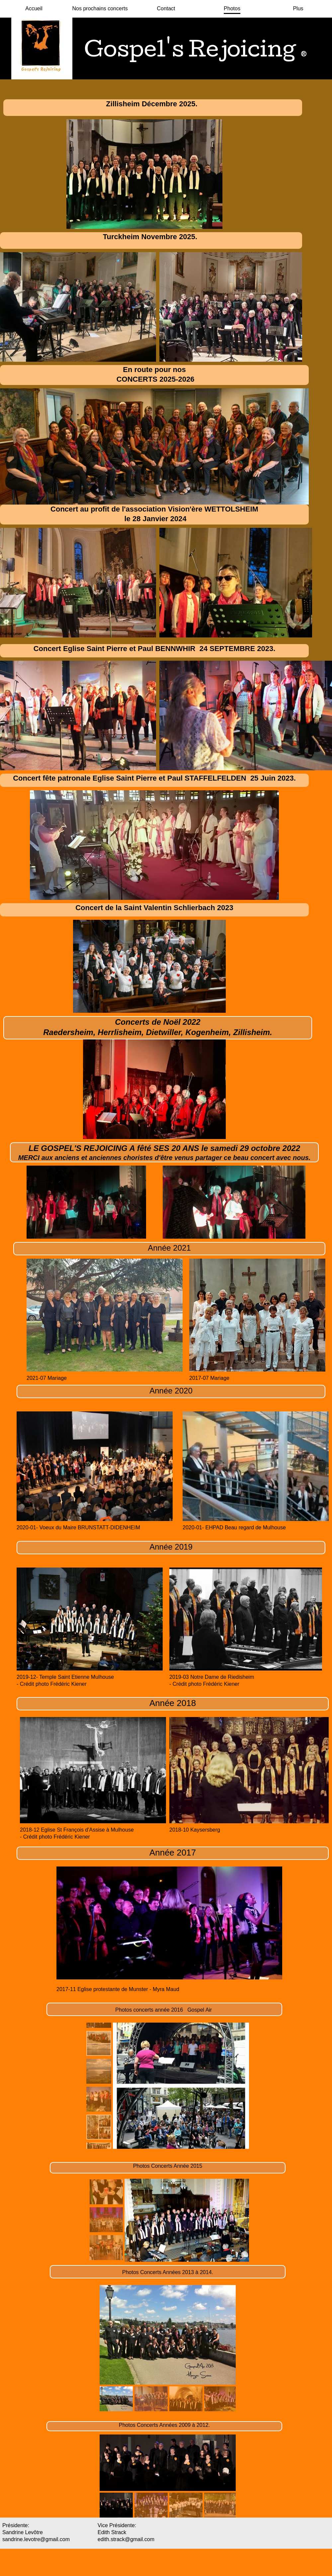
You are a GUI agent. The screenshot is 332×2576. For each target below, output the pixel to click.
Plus (298, 8)
